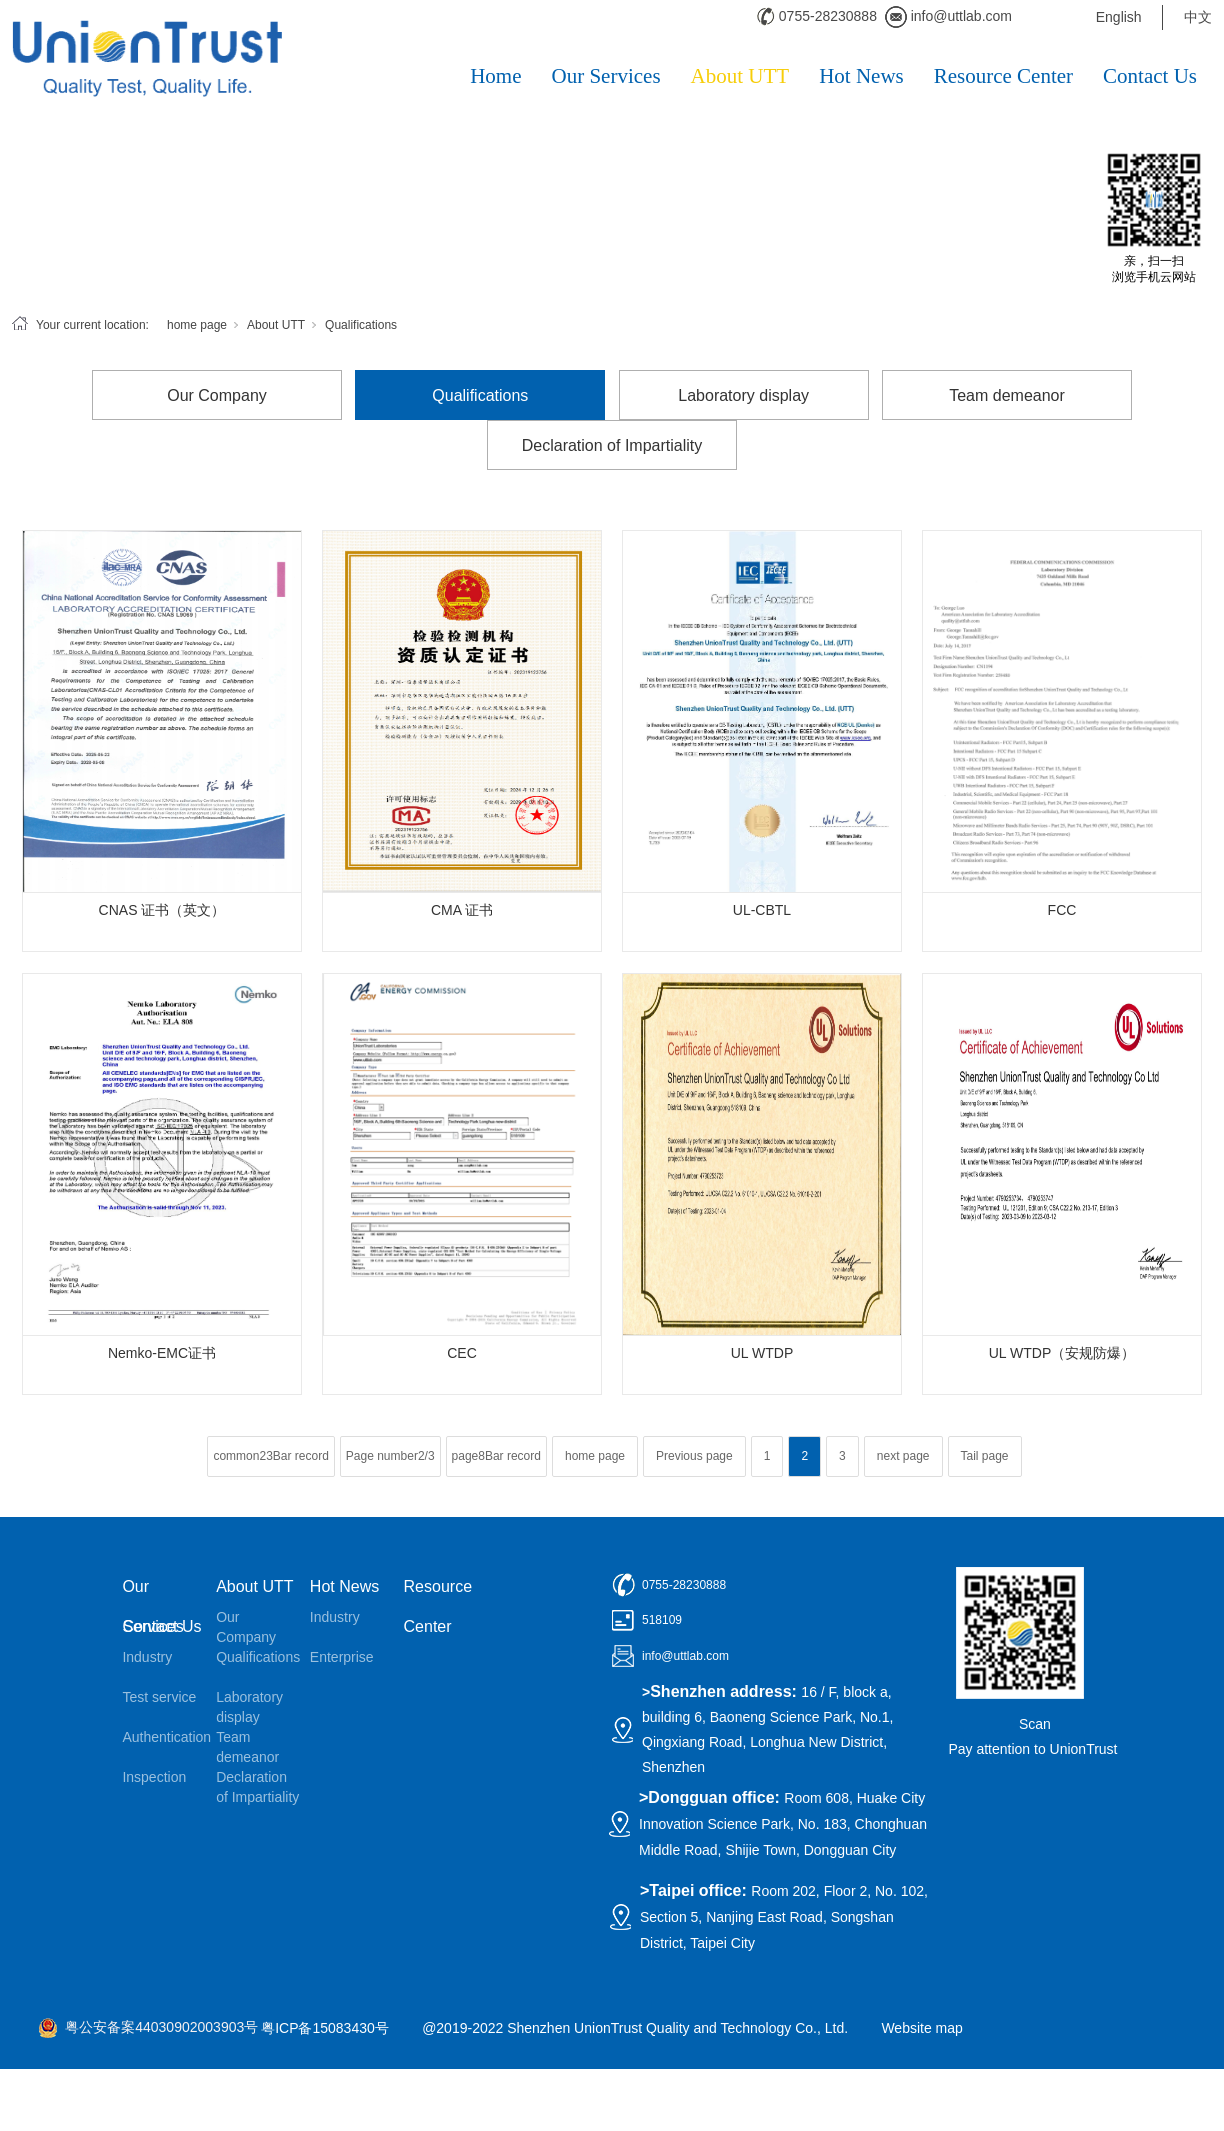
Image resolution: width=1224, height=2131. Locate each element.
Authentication (164, 1737)
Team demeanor (1007, 395)
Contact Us (1150, 76)
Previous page (694, 1456)
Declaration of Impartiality (612, 445)
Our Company (217, 395)
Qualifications (361, 325)
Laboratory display (743, 395)
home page (197, 325)
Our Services (606, 76)
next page (903, 1456)
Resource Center (1003, 76)
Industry (147, 1657)
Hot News (861, 76)
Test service (159, 1697)
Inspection (154, 1777)
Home (495, 76)
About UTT (740, 76)
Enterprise (342, 1657)
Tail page (985, 1456)
